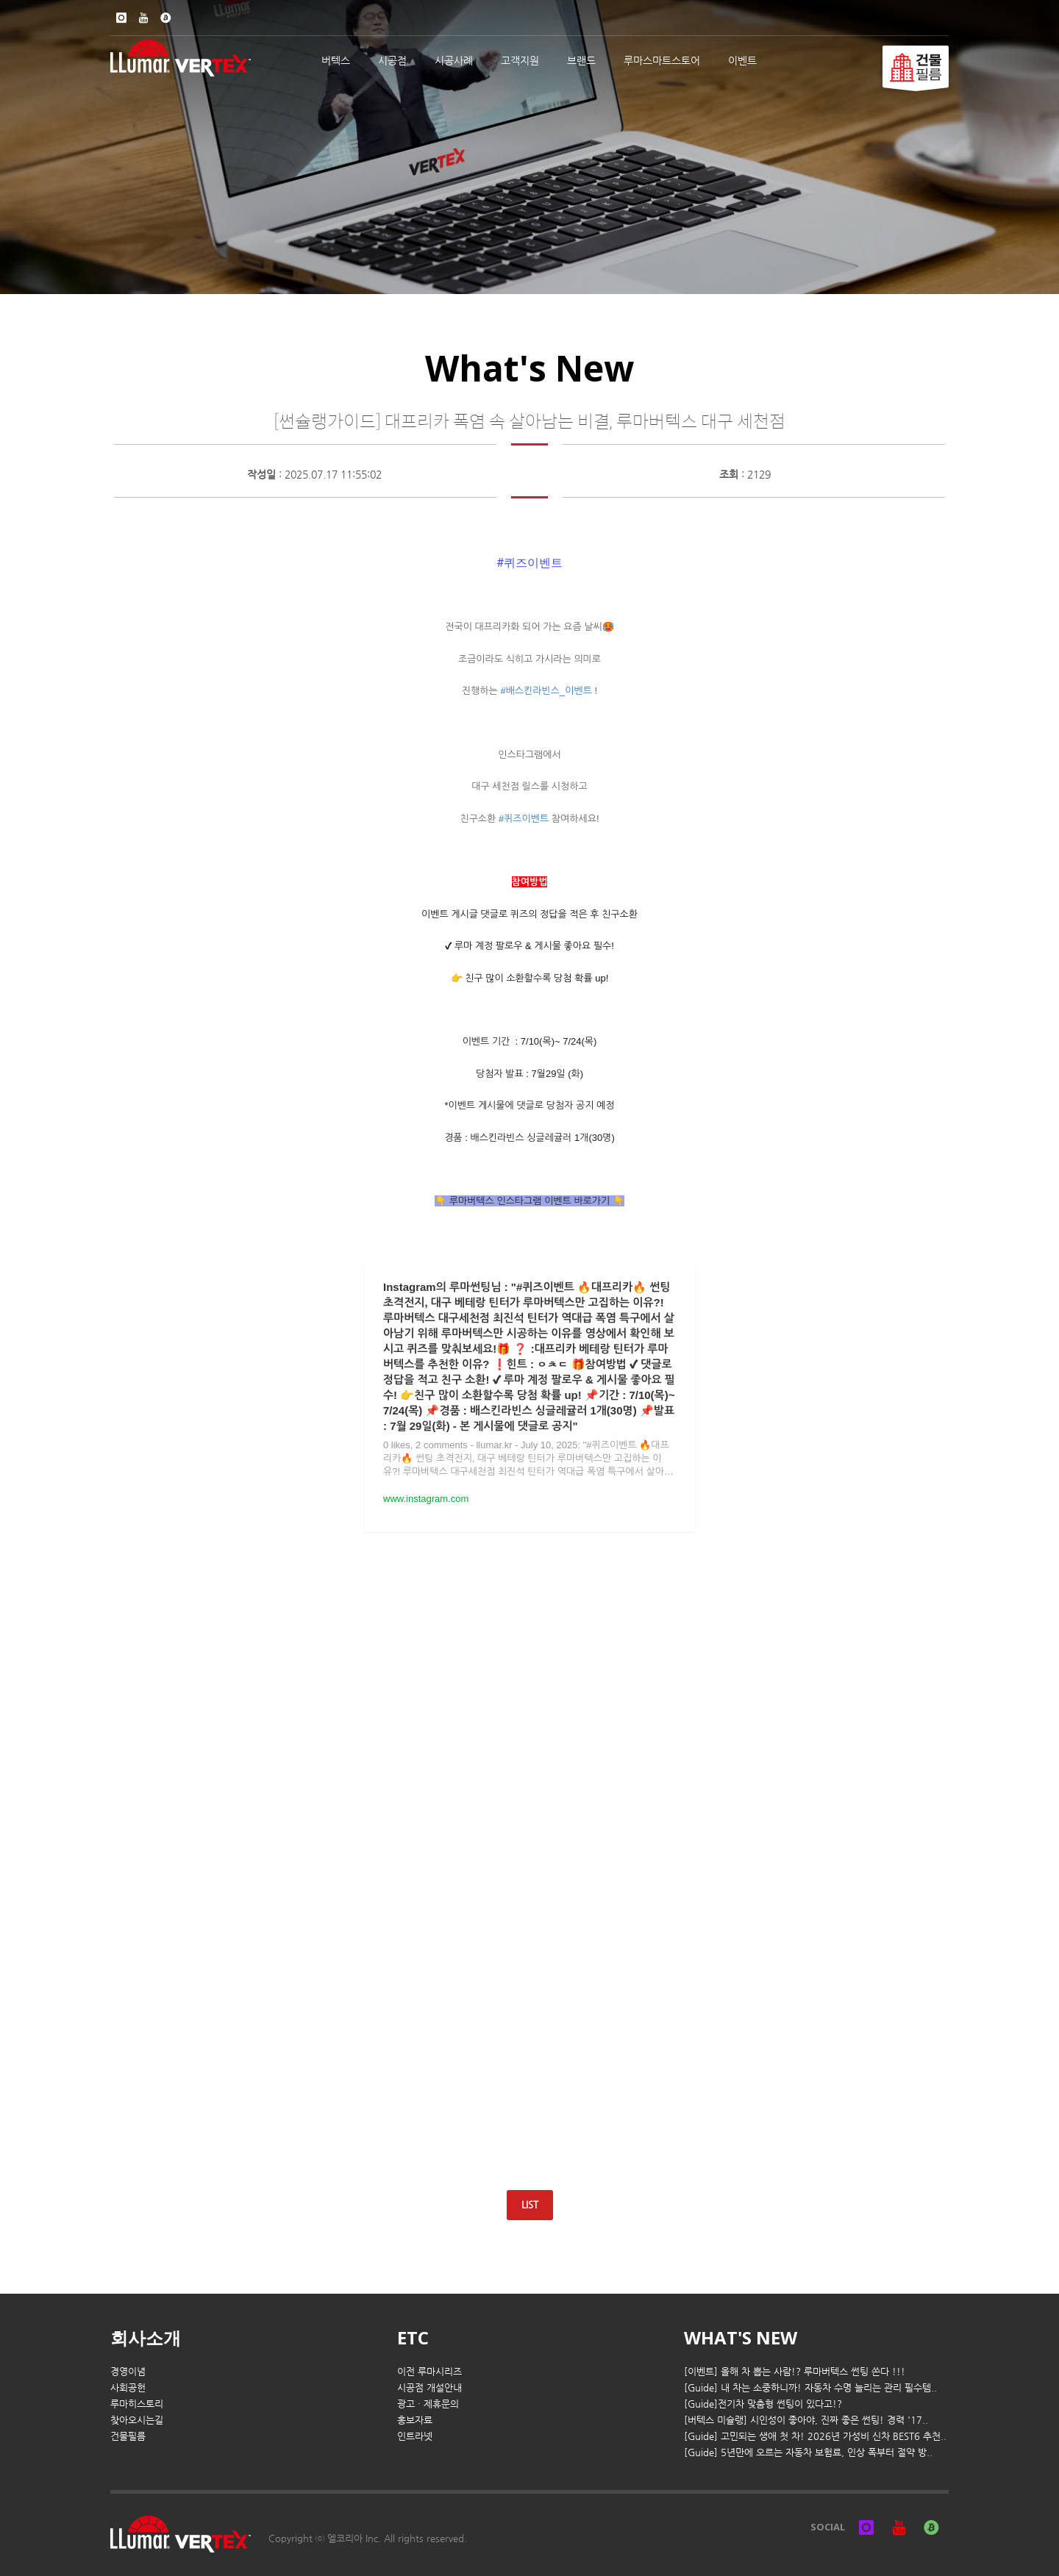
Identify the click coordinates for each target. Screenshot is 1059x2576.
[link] (529, 563)
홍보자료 (414, 2419)
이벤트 (742, 60)
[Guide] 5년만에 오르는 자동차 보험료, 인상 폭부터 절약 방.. (808, 2452)
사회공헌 (128, 2387)
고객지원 (520, 60)
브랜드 (581, 60)
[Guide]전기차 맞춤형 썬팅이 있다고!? (763, 2403)
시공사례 (454, 60)
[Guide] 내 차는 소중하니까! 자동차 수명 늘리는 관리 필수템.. (810, 2387)
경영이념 (128, 2371)
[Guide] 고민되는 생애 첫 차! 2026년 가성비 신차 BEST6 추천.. (815, 2435)
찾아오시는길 (136, 2419)
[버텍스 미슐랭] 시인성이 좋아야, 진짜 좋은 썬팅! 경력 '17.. (806, 2419)
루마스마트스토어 (662, 60)
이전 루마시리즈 (429, 2371)
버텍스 (335, 60)
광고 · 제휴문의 (428, 2403)
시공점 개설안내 (429, 2387)
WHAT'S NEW (740, 2337)
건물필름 (128, 2435)
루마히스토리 (136, 2403)
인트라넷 (414, 2435)
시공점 (392, 60)
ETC (413, 2337)
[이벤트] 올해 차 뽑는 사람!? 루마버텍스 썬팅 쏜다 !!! (794, 2371)
